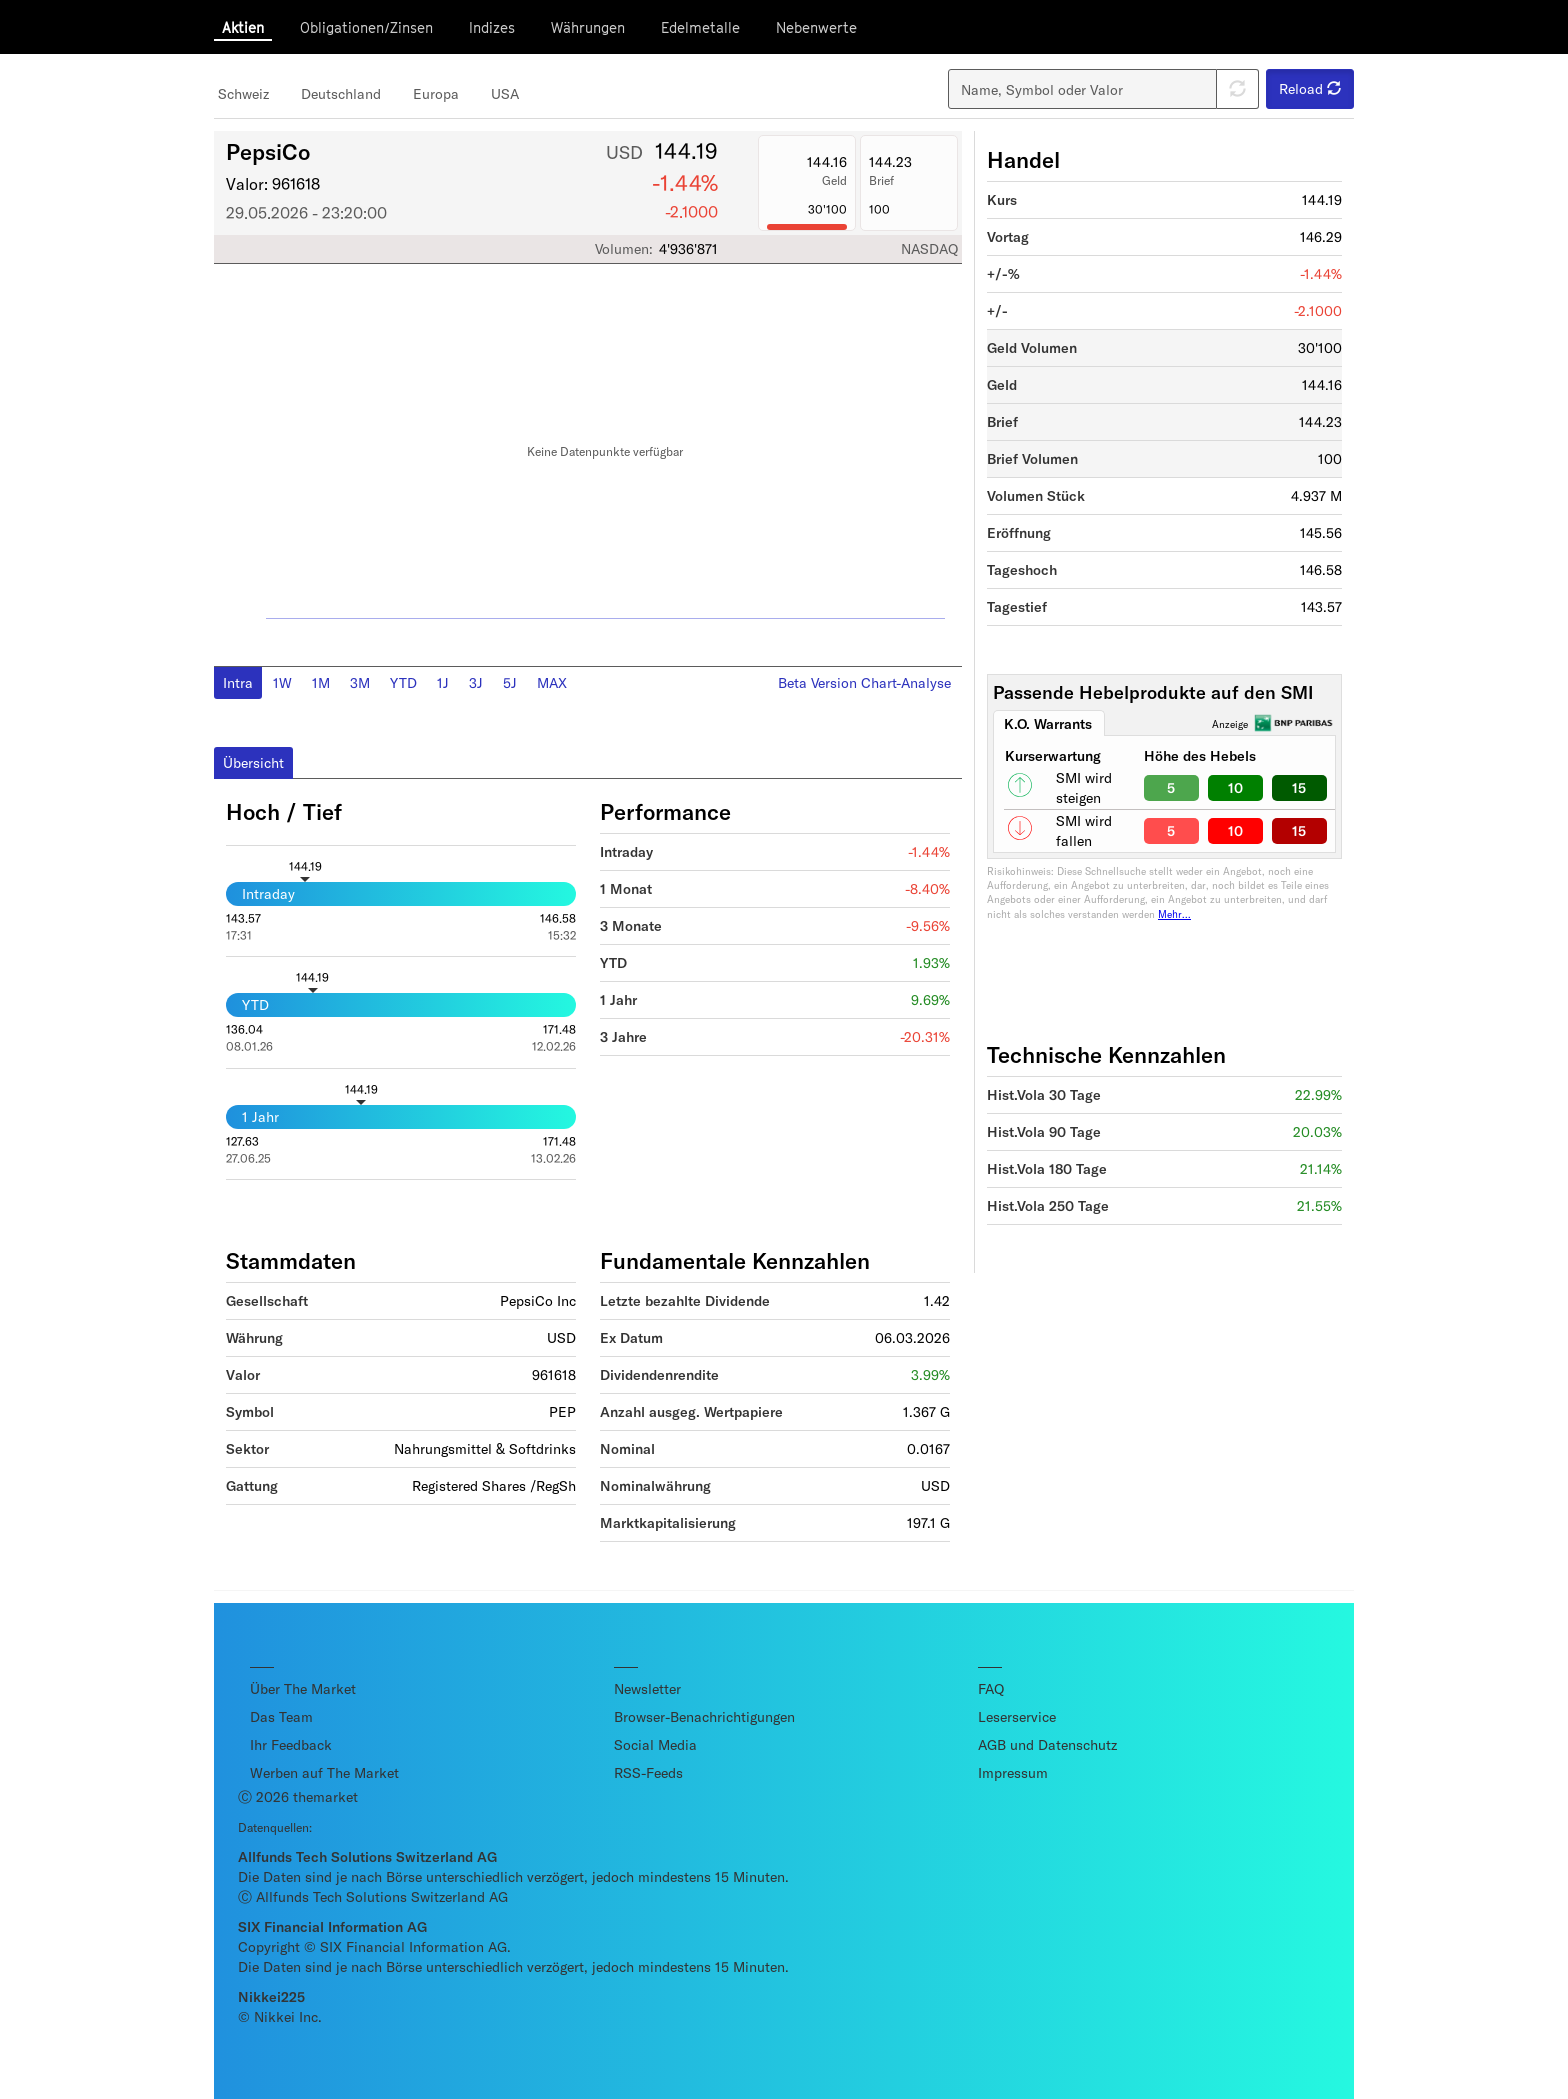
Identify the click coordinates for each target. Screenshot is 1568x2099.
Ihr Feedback (291, 1744)
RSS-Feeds (648, 1772)
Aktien (243, 27)
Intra (238, 682)
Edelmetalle (700, 27)
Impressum (1013, 1772)
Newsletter (647, 1688)
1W (282, 682)
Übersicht (253, 762)
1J (443, 682)
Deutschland (341, 93)
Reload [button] (1310, 88)
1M (321, 682)
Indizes (492, 27)
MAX (552, 682)
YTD (403, 682)
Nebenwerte (816, 27)
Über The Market (303, 1688)
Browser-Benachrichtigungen (704, 1716)
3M (360, 682)
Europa (436, 93)
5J (510, 682)
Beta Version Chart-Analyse (864, 682)
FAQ (991, 1688)
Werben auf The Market (324, 1772)
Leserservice (1017, 1716)
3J (476, 682)
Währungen (588, 27)
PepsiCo (268, 151)
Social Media (655, 1744)
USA (505, 93)
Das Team (281, 1716)
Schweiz (243, 93)
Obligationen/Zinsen (366, 27)
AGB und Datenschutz (1047, 1744)
